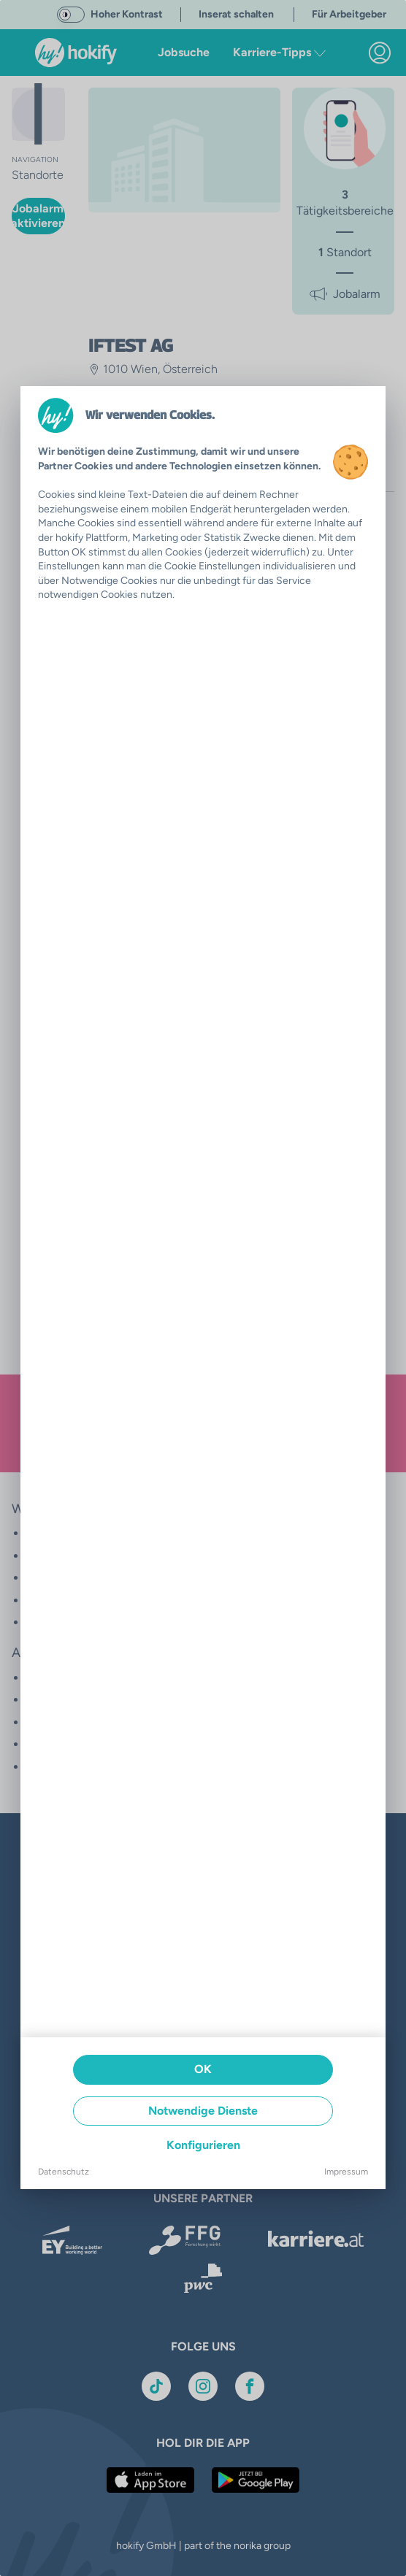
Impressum (346, 2171)
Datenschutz (63, 2171)
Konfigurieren (203, 2145)
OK (203, 2069)
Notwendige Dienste (203, 2111)
